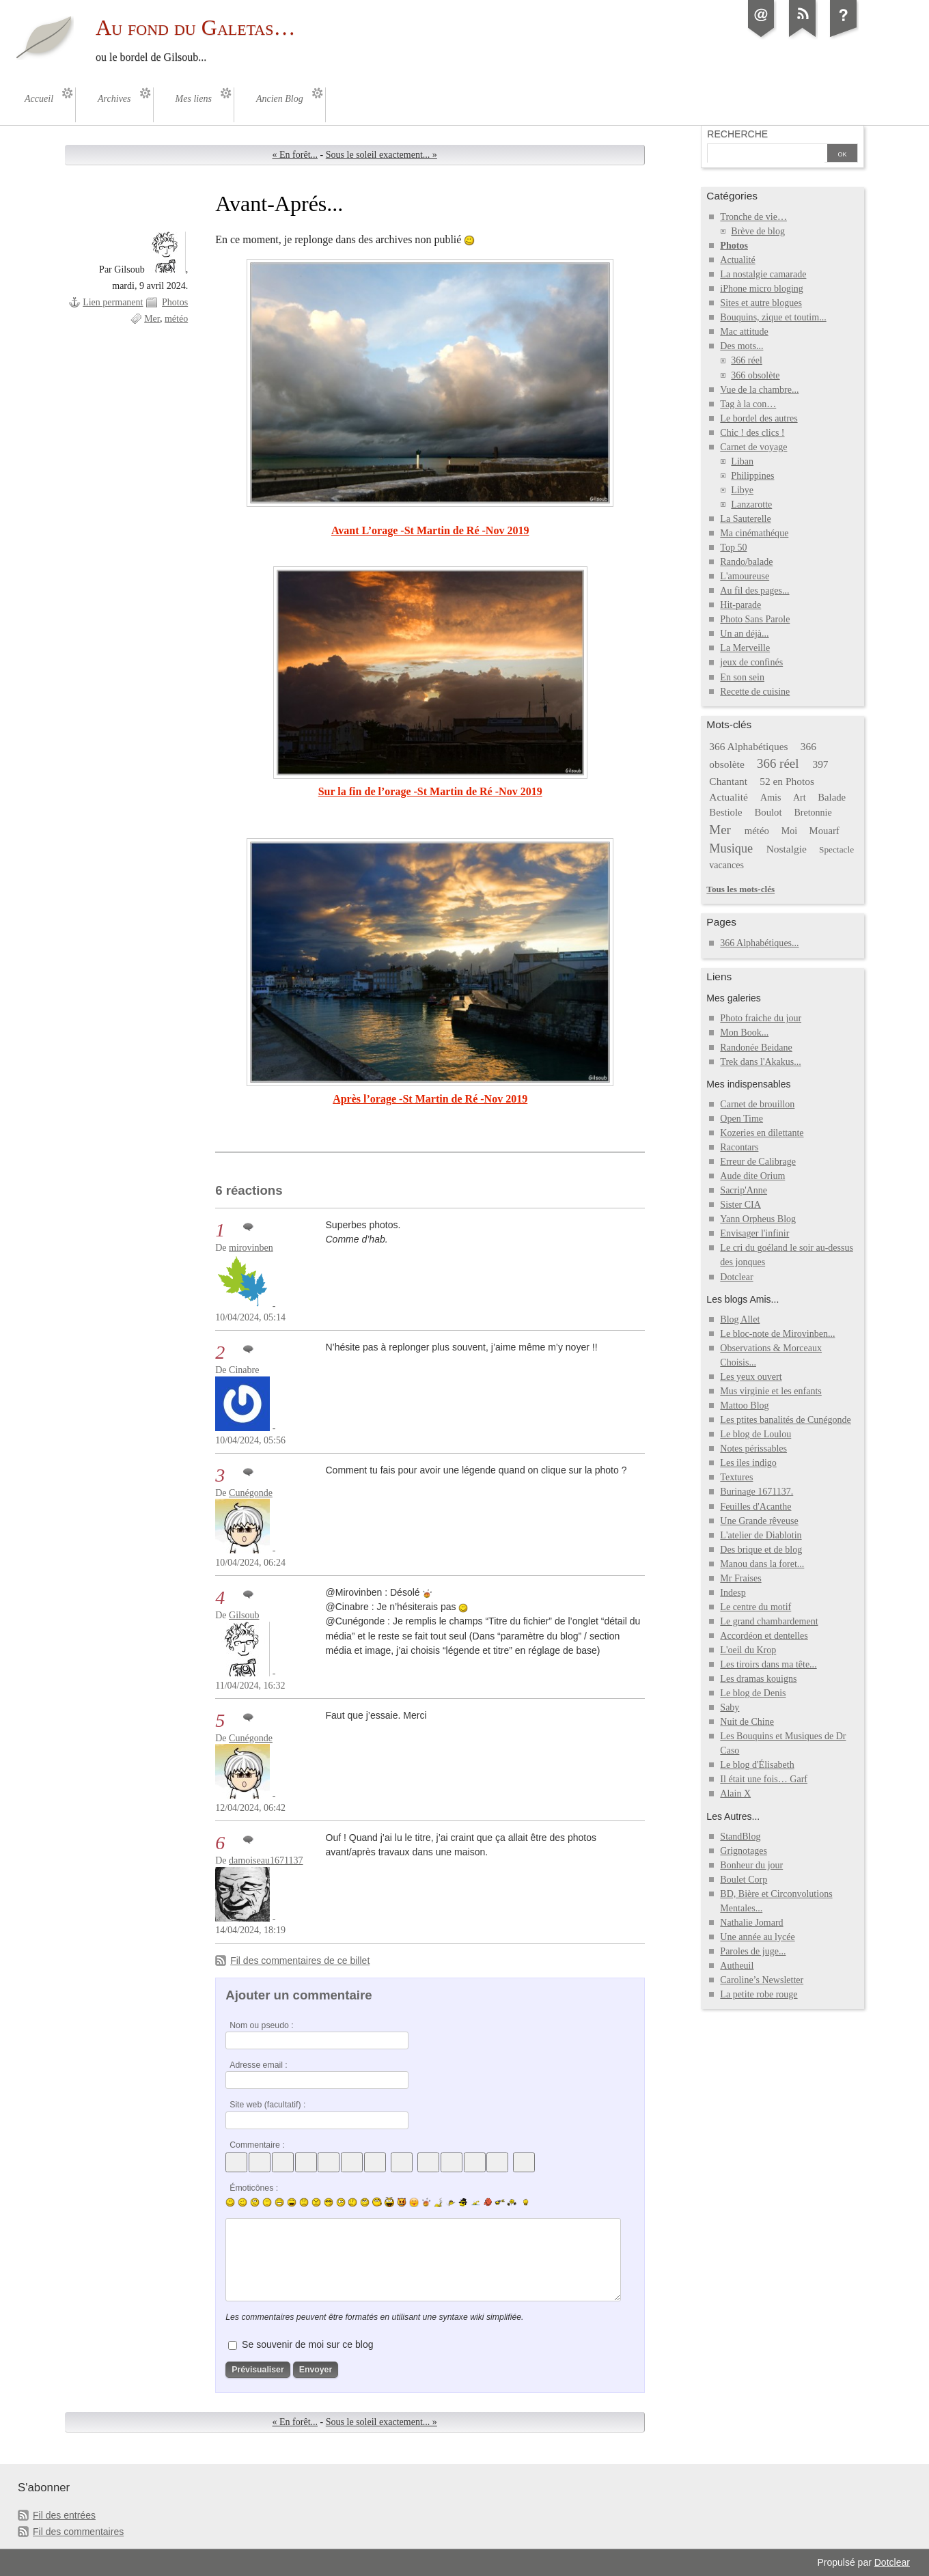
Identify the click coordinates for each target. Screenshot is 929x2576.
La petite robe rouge (758, 1994)
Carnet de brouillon (757, 1104)
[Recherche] (766, 154)
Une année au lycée (757, 1937)
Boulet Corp (743, 1879)
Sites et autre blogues (761, 303)
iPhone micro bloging (761, 288)
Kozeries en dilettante (761, 1133)
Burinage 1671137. (756, 1491)
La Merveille (745, 648)
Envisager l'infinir (754, 1233)
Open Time (741, 1118)
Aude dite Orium (752, 1176)
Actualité (737, 260)
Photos (175, 302)
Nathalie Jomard (751, 1922)
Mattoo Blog (744, 1405)
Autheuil (736, 1966)
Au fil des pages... (754, 590)
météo (176, 319)
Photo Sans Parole (755, 619)
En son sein (742, 677)
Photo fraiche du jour (760, 1018)
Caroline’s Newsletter (761, 1980)
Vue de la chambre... (759, 390)
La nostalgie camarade (763, 274)
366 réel (746, 360)
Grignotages (743, 1851)
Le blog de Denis (753, 1693)
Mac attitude (744, 332)
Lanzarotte (751, 504)
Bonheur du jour (751, 1865)
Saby (729, 1707)
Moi (789, 831)
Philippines (752, 476)
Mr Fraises (740, 1578)
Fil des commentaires (78, 2531)
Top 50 (733, 547)
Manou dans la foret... (762, 1564)
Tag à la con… (748, 404)
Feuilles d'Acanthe (755, 1506)
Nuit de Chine (747, 1722)
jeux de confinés (751, 662)
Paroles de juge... (753, 1951)
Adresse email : (259, 2065)
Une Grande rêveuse (759, 1521)
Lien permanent (113, 302)
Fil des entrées (64, 2515)
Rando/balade (746, 562)
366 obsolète (755, 375)
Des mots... (741, 346)
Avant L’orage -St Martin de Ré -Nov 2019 (430, 530)
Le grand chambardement (769, 1621)
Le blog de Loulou (755, 1434)
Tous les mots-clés (740, 889)
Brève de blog (758, 231)
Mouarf (824, 830)
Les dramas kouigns (758, 1679)
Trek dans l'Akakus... (760, 1062)
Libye (742, 490)
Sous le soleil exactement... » (381, 155)
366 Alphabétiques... (759, 943)
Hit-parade (740, 605)
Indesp (732, 1593)
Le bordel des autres (758, 418)
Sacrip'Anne (743, 1190)
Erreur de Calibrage (758, 1162)
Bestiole (725, 812)
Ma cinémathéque (754, 533)
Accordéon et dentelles (763, 1636)
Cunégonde (251, 1493)
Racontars (739, 1147)
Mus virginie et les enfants (770, 1391)
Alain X (735, 1793)
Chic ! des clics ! (752, 433)
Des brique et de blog (761, 1550)
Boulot (767, 812)
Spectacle (836, 849)
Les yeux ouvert (750, 1377)
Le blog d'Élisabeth (757, 1765)
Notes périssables (753, 1448)
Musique (731, 848)
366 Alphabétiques (748, 746)
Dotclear (736, 1277)
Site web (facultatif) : (267, 2104)
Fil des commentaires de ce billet (300, 1960)
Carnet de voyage (753, 447)
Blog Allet (740, 1319)
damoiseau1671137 (266, 1860)
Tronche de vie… (753, 217)
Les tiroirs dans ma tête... (768, 1664)
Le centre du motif (755, 1607)
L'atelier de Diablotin (760, 1535)
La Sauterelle (745, 519)
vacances (726, 865)
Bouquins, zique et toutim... (773, 317)
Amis (770, 797)
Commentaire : (257, 2145)
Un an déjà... (744, 633)
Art (799, 797)
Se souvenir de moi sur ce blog (307, 2344)
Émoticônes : (254, 2188)
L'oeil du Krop (748, 1650)
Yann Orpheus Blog (758, 1219)
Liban (742, 461)
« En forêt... (295, 155)
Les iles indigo (748, 1463)
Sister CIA (740, 1205)
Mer (152, 319)
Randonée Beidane (756, 1047)
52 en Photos (787, 781)
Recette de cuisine (755, 692)
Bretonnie (812, 812)
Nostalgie (786, 849)
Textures (736, 1477)
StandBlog (740, 1836)
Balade (832, 797)
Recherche (737, 133)
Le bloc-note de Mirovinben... (777, 1334)
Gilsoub (244, 1615)
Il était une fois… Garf (763, 1779)
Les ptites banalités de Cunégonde (785, 1420)
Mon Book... (744, 1032)
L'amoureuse (744, 576)
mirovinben (251, 1248)
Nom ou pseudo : (261, 2025)
